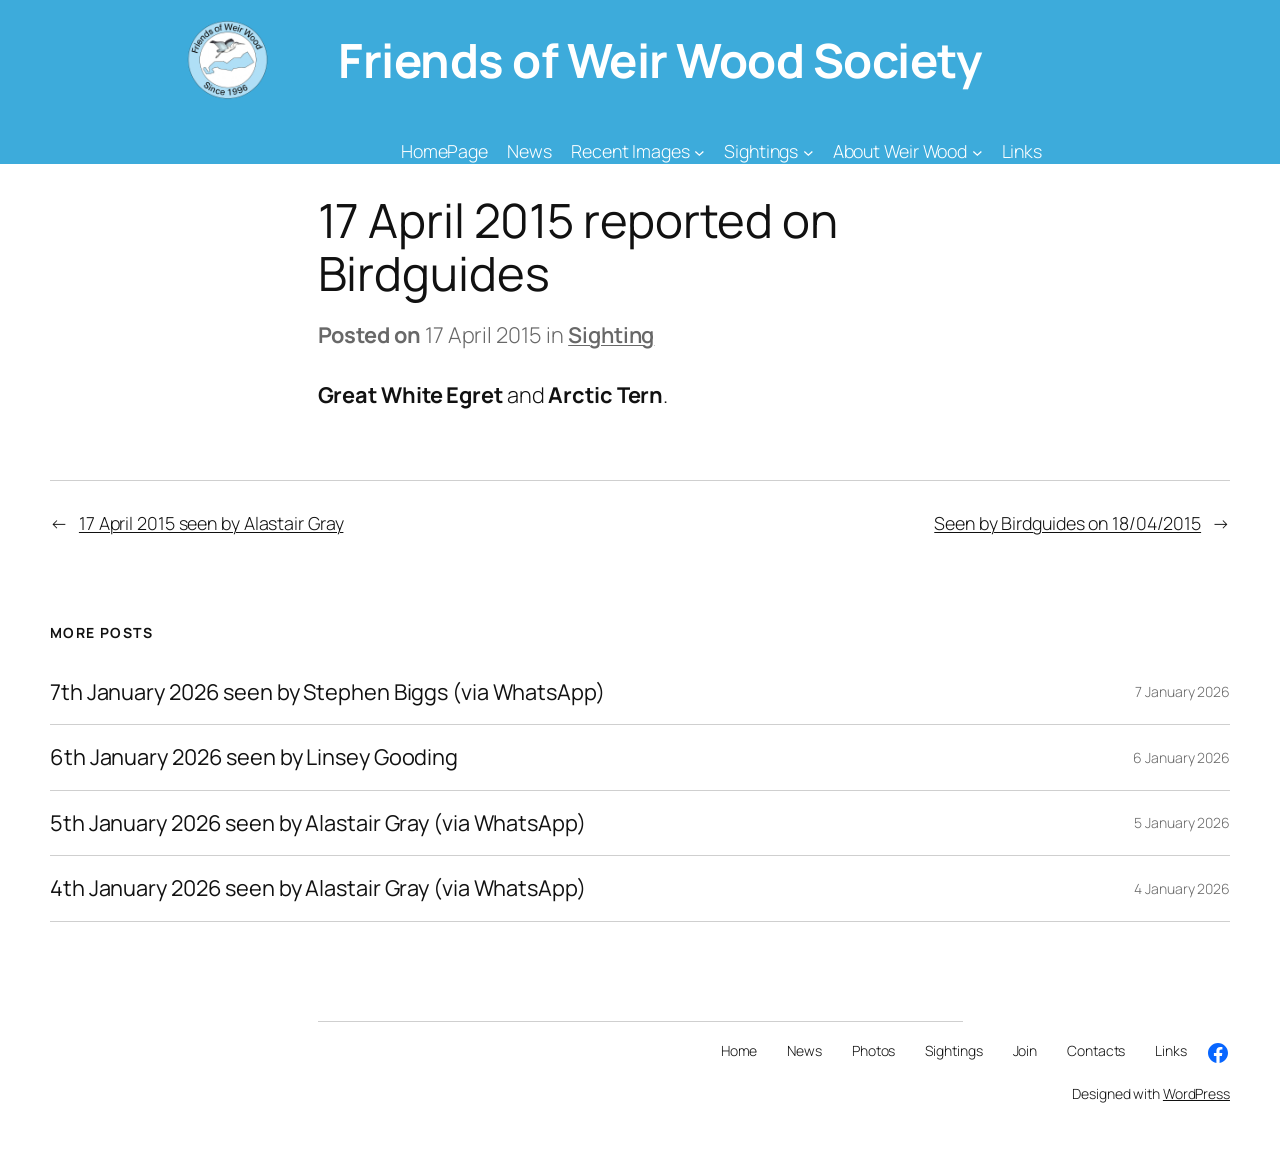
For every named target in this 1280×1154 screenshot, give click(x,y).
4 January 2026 (1182, 888)
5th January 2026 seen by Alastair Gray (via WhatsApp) (318, 823)
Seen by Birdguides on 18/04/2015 (1067, 523)
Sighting (611, 335)
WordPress (1196, 1093)
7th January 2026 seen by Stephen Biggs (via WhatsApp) (327, 692)
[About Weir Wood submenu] (977, 151)
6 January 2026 (1181, 757)
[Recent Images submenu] (699, 151)
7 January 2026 (1182, 691)
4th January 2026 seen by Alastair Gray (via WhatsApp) (318, 888)
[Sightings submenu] (808, 151)
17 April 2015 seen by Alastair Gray (211, 523)
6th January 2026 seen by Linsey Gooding (254, 757)
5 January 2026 (1182, 822)
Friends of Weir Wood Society (659, 60)
